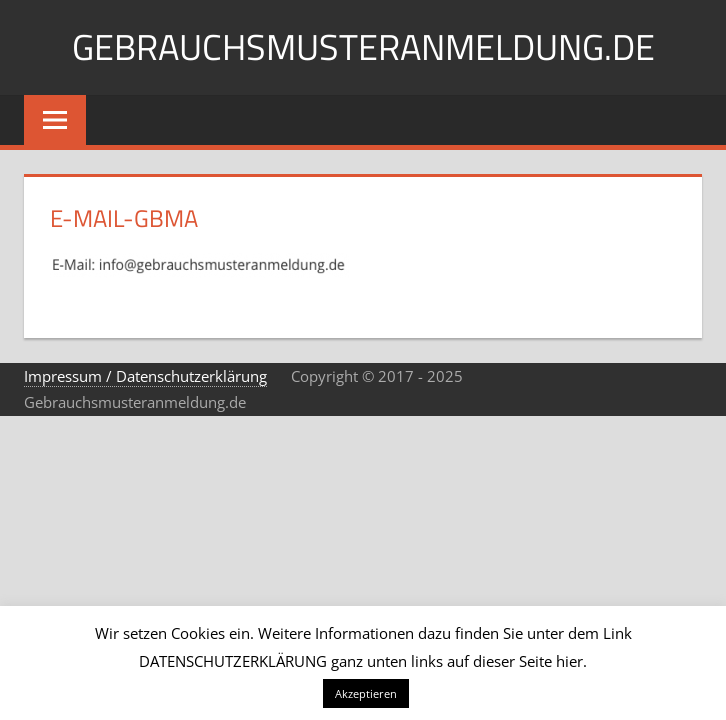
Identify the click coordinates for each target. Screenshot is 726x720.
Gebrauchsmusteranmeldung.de (363, 46)
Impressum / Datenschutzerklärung (145, 376)
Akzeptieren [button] (366, 693)
